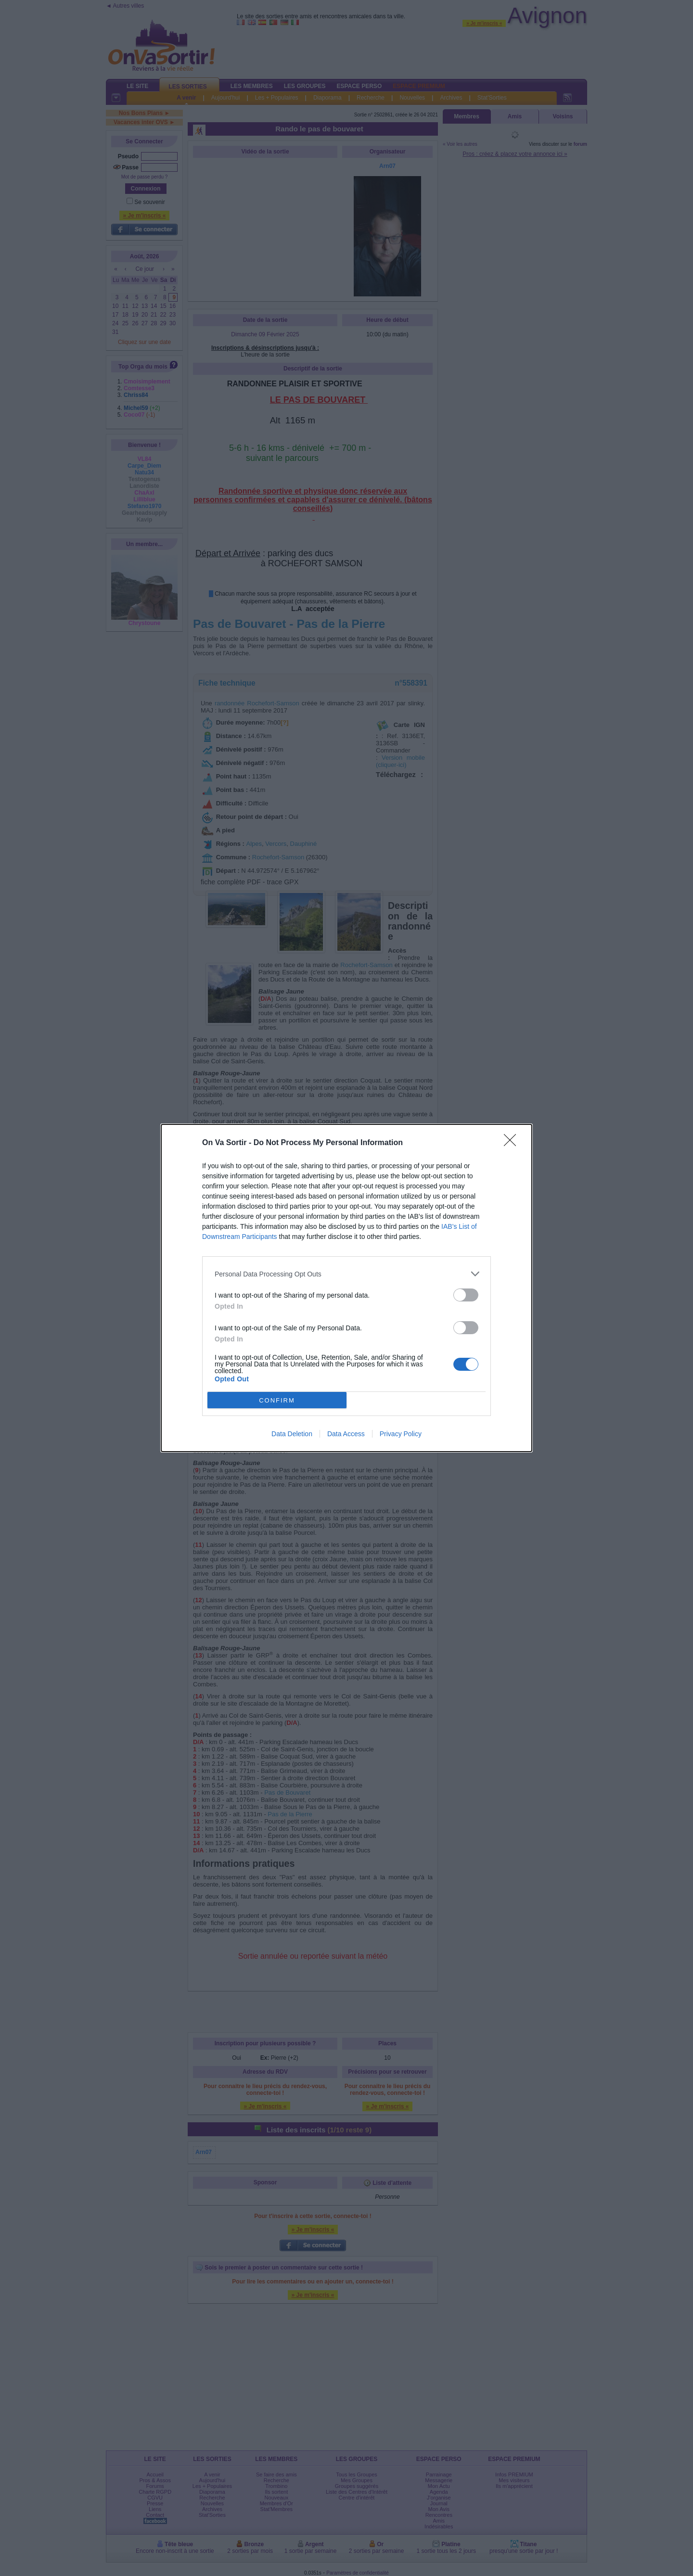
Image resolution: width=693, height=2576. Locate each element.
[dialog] (346, 1288)
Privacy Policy (401, 1434)
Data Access (346, 1434)
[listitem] (346, 1274)
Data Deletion (291, 1434)
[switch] (465, 1294)
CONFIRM (277, 1400)
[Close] (513, 1143)
